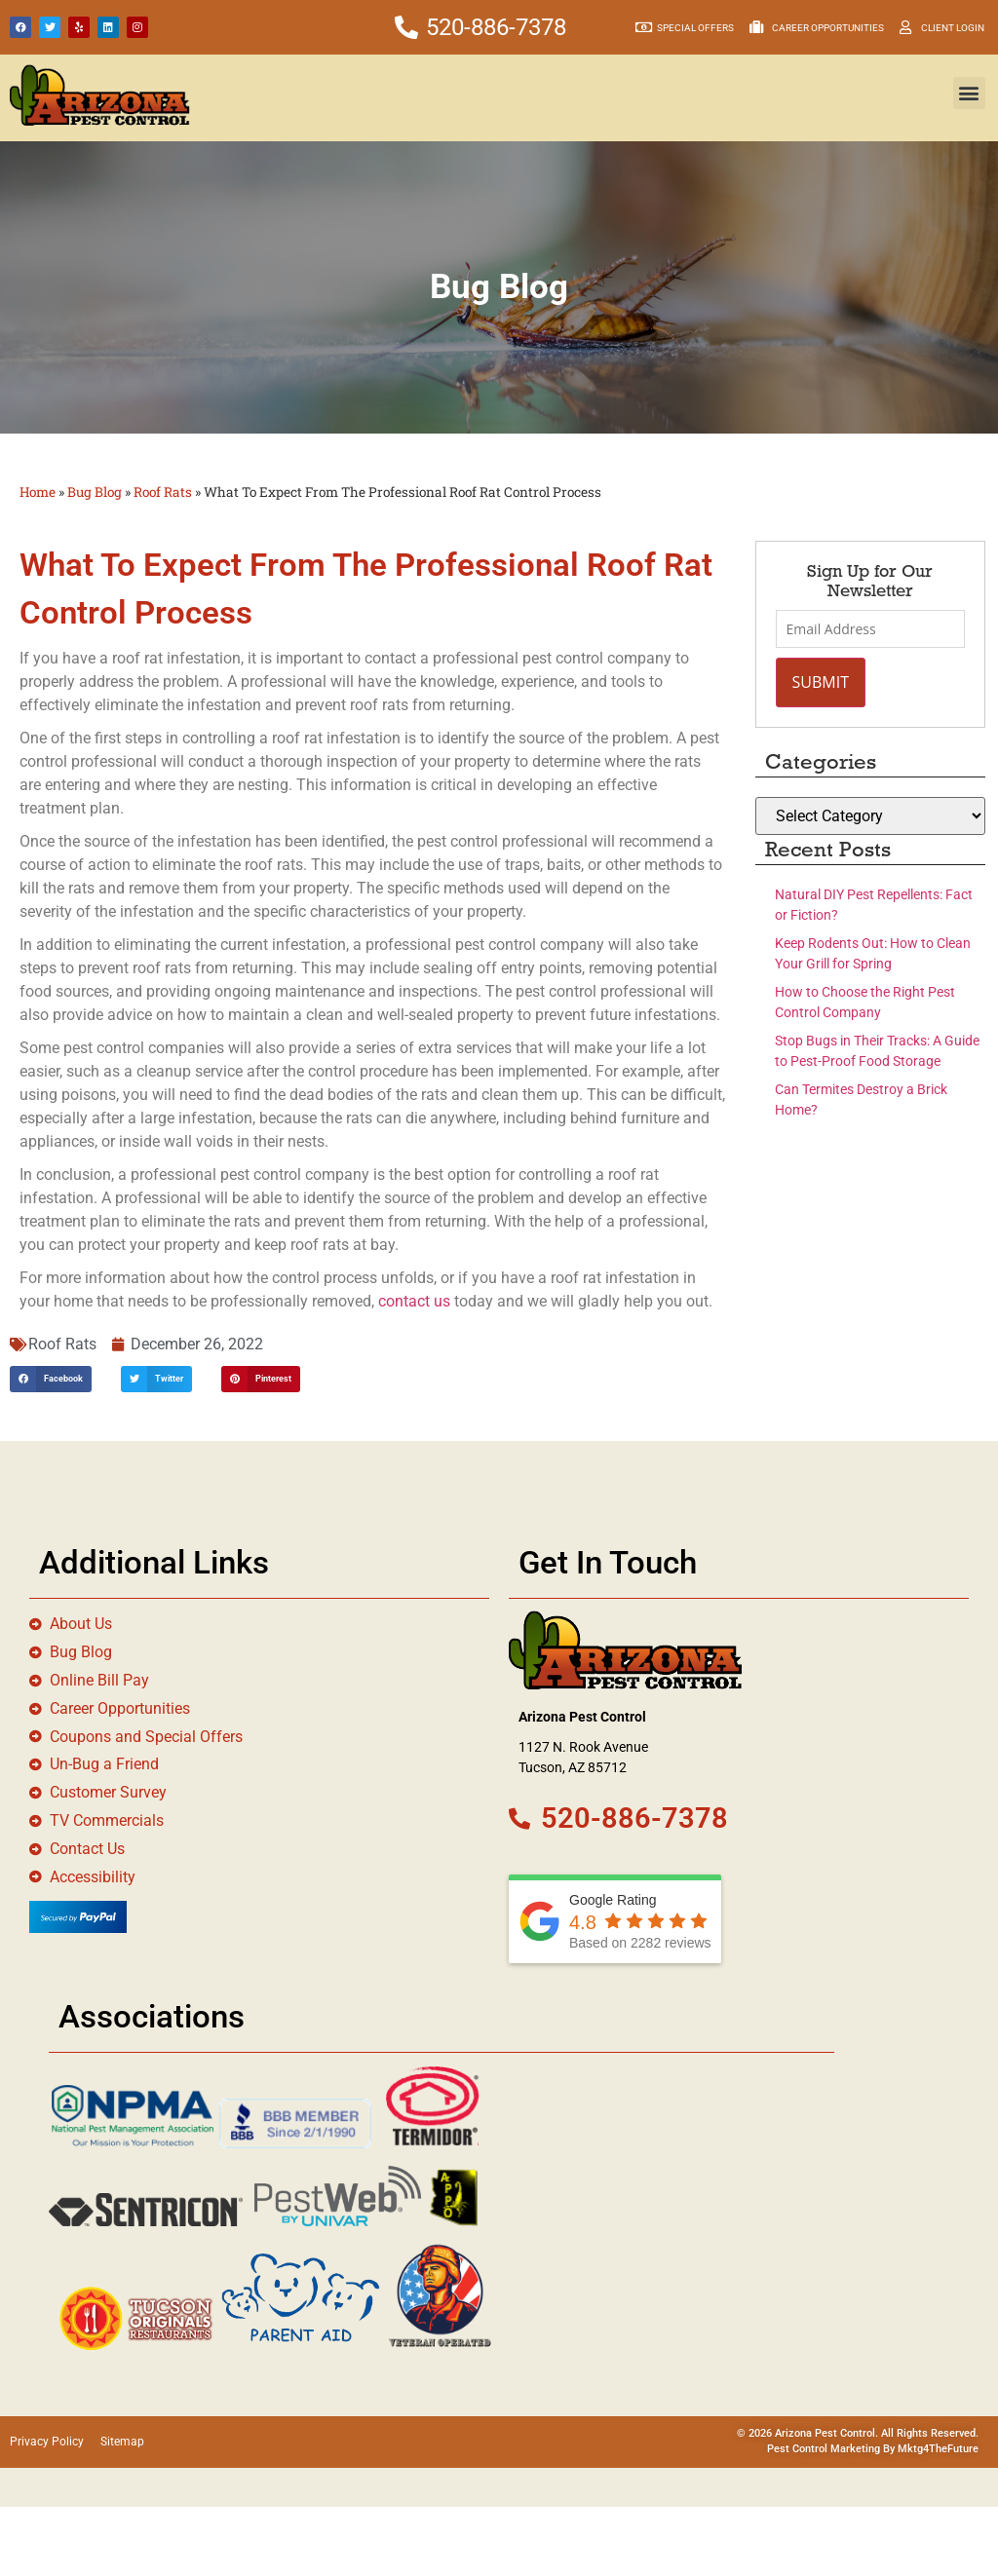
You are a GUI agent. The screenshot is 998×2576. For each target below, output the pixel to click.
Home (37, 492)
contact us (414, 1301)
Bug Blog (94, 492)
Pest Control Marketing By (832, 2449)
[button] (969, 93)
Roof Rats (163, 492)
